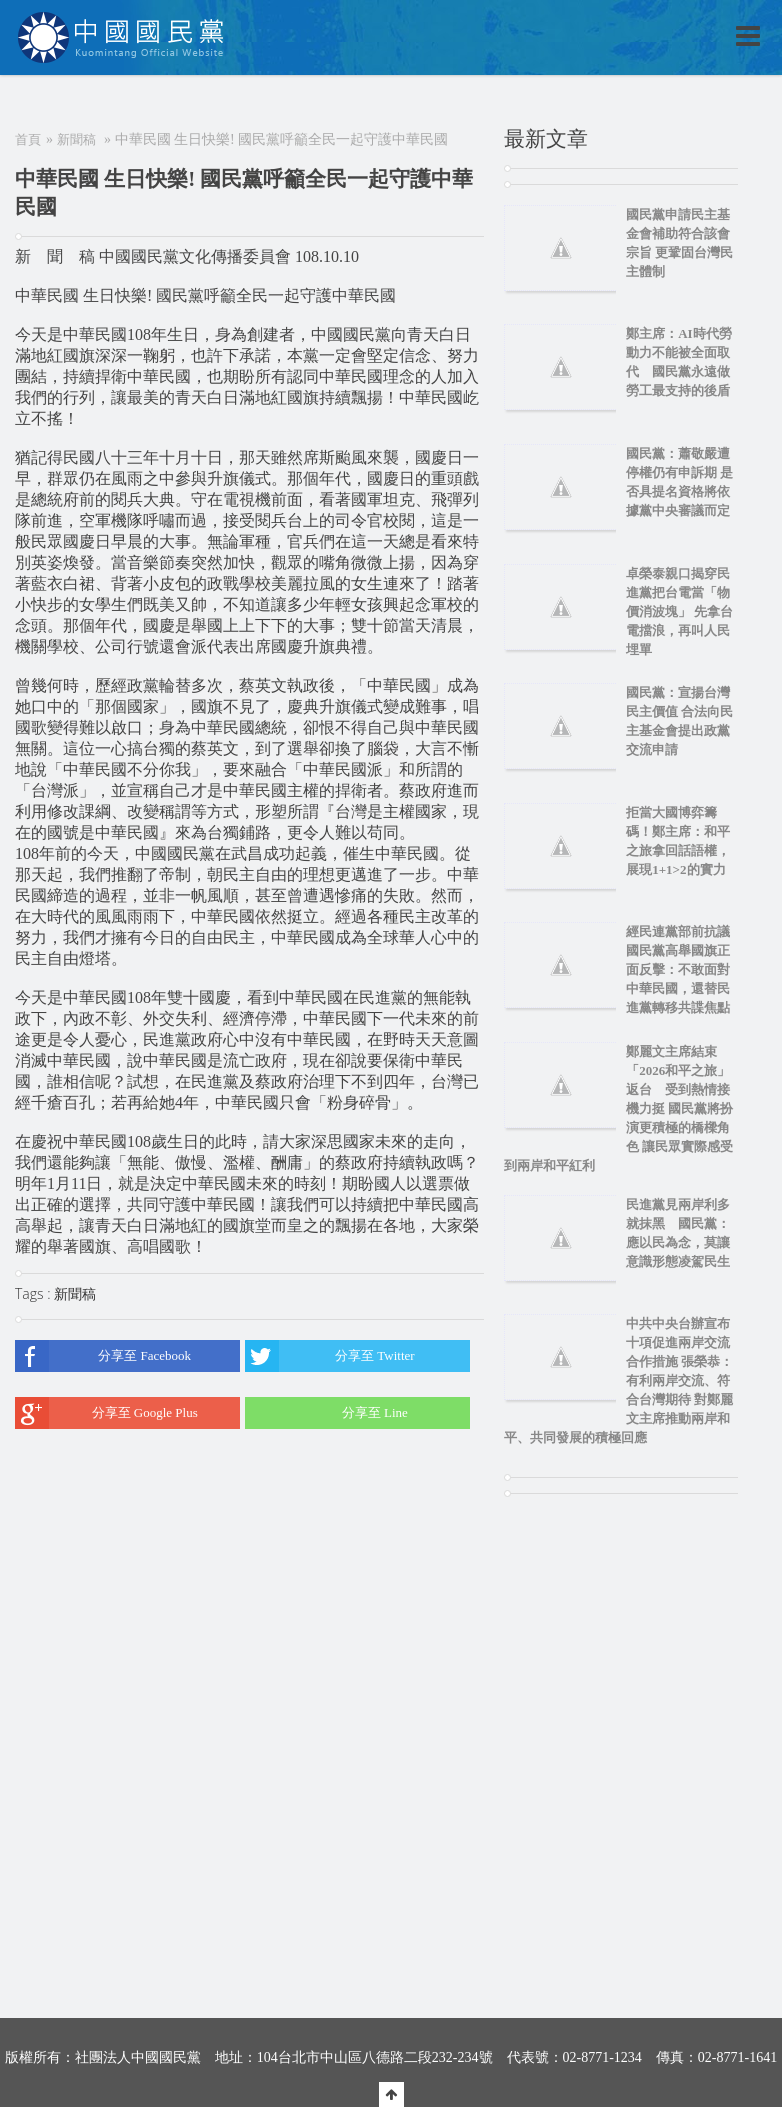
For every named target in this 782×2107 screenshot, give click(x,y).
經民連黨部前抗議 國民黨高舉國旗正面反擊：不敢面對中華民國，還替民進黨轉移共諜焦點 (684, 969)
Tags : (34, 1293)
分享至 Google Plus (106, 1413)
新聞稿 (76, 139)
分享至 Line (326, 1413)
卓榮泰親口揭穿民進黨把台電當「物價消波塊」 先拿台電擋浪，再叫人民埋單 (679, 611)
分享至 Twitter (329, 1356)
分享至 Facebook (103, 1356)
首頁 (28, 139)
